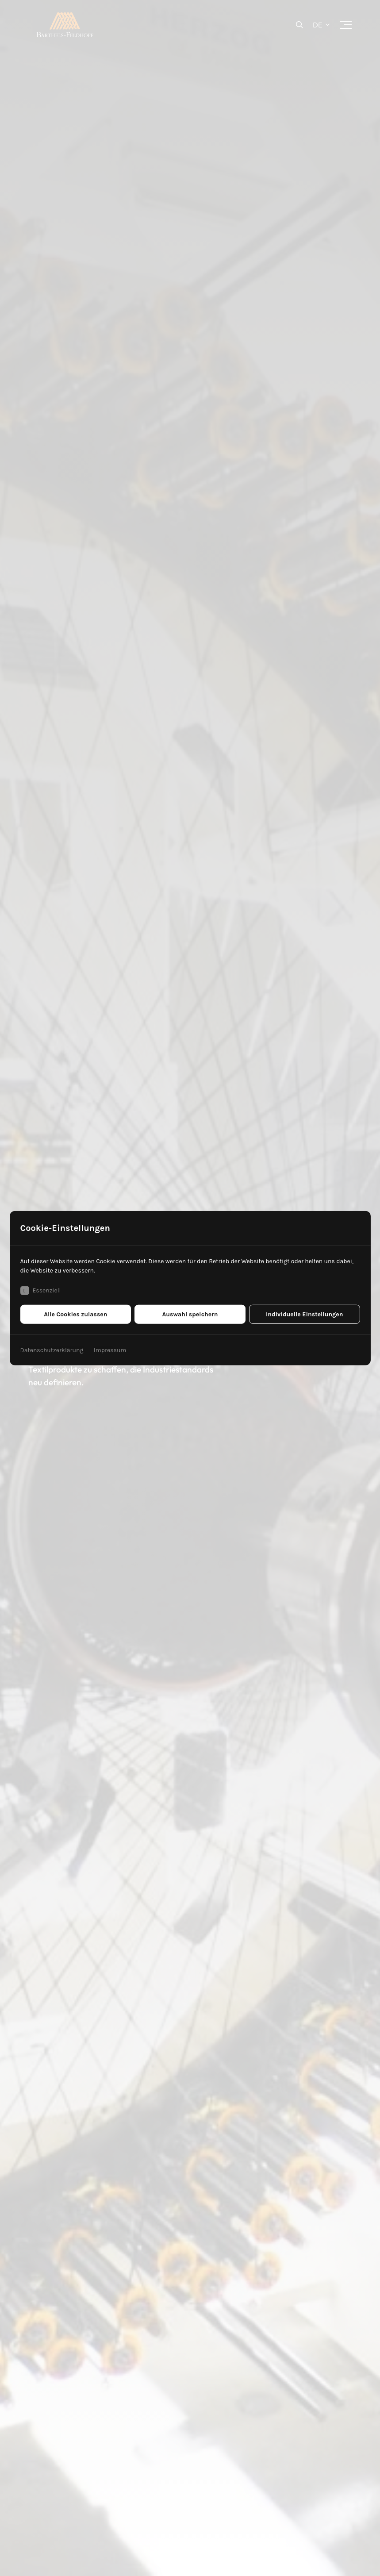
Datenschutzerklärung (51, 1349)
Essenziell (40, 1290)
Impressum (110, 1349)
